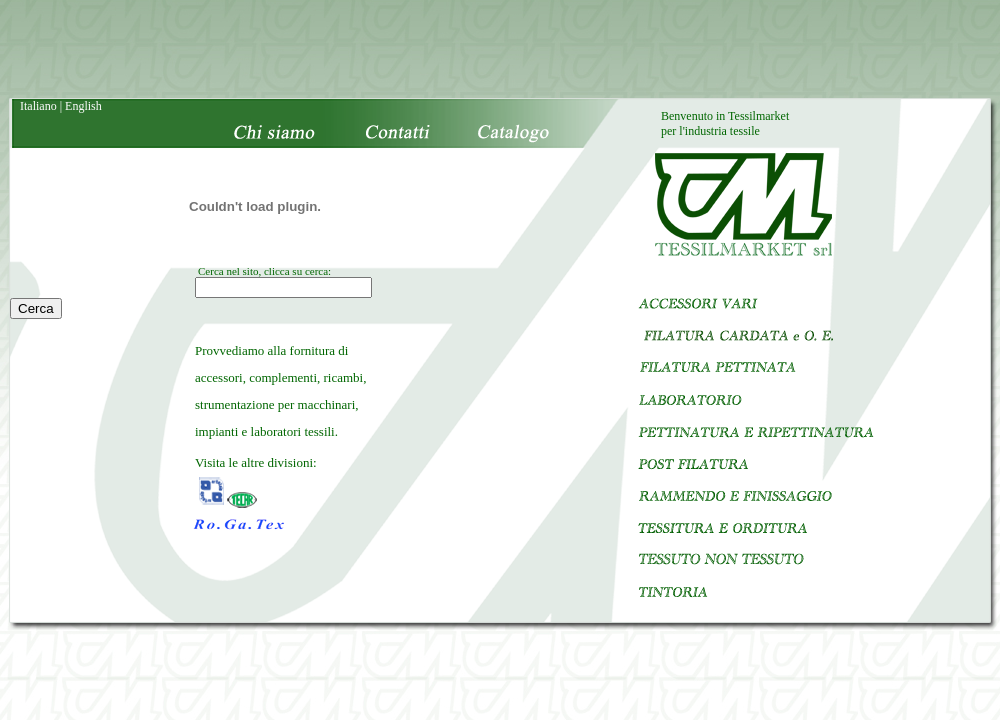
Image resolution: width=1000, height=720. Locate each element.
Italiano (38, 106)
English (83, 106)
